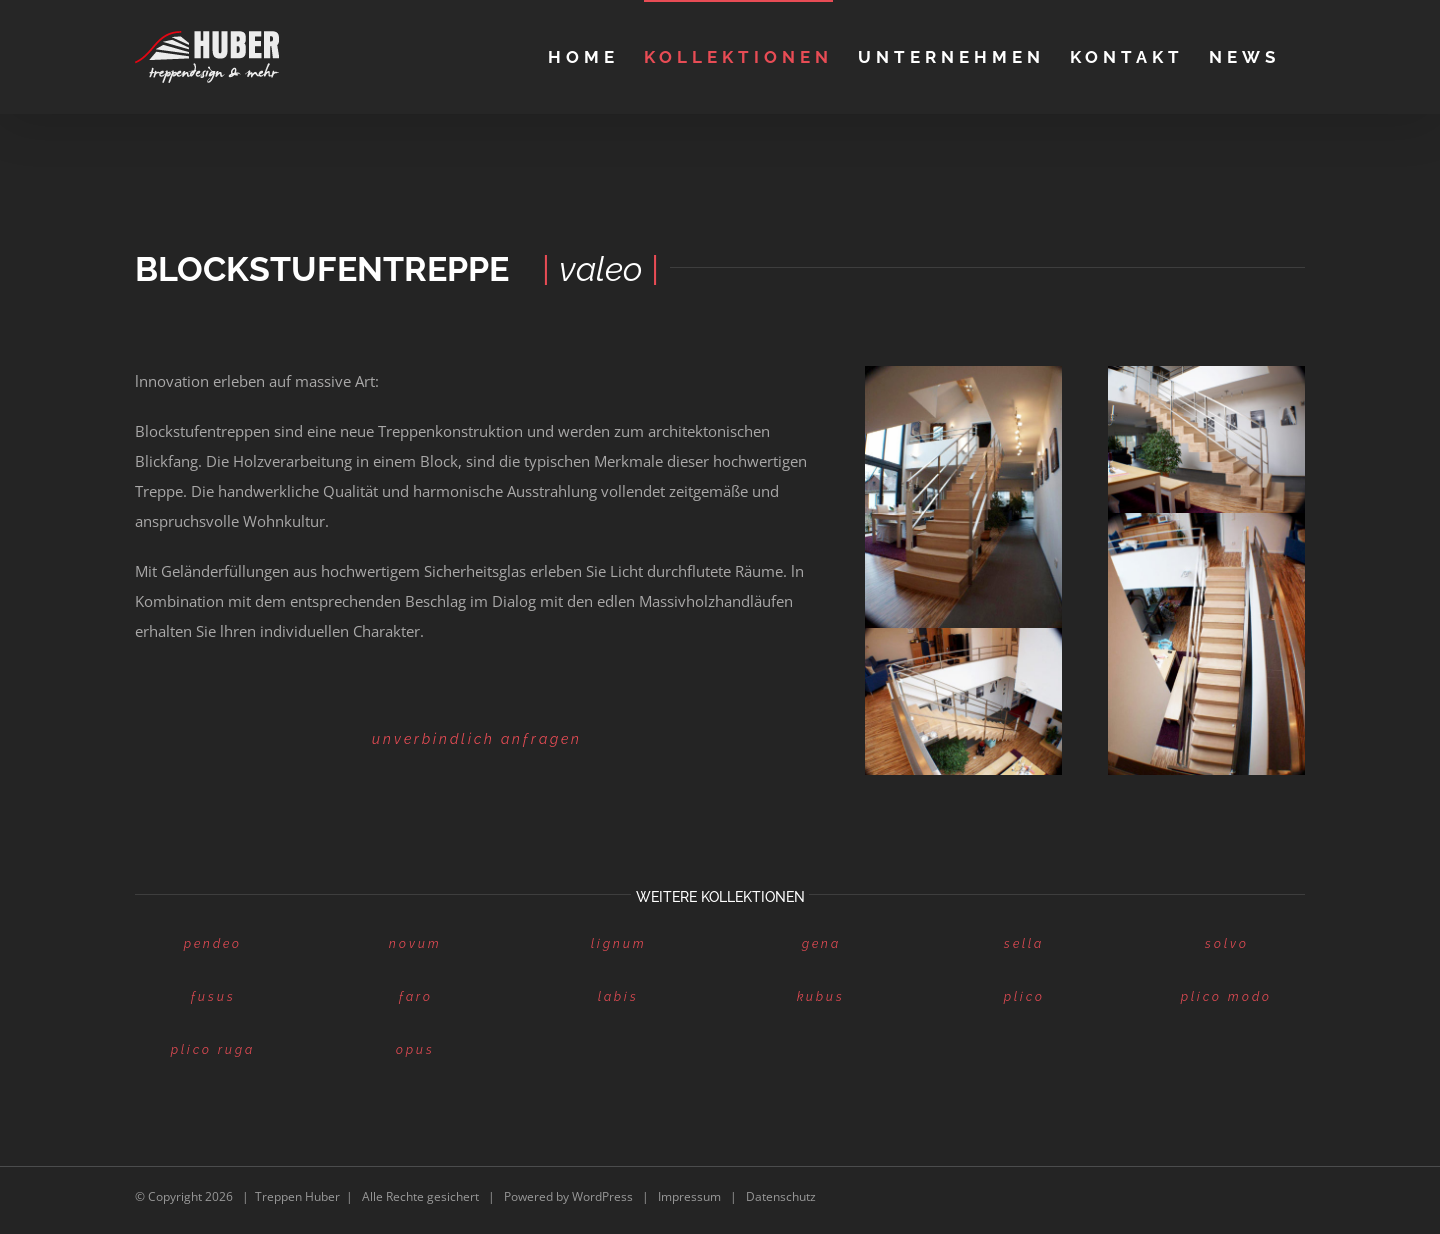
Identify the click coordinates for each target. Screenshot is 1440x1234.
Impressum (689, 1196)
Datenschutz (781, 1196)
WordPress (602, 1196)
